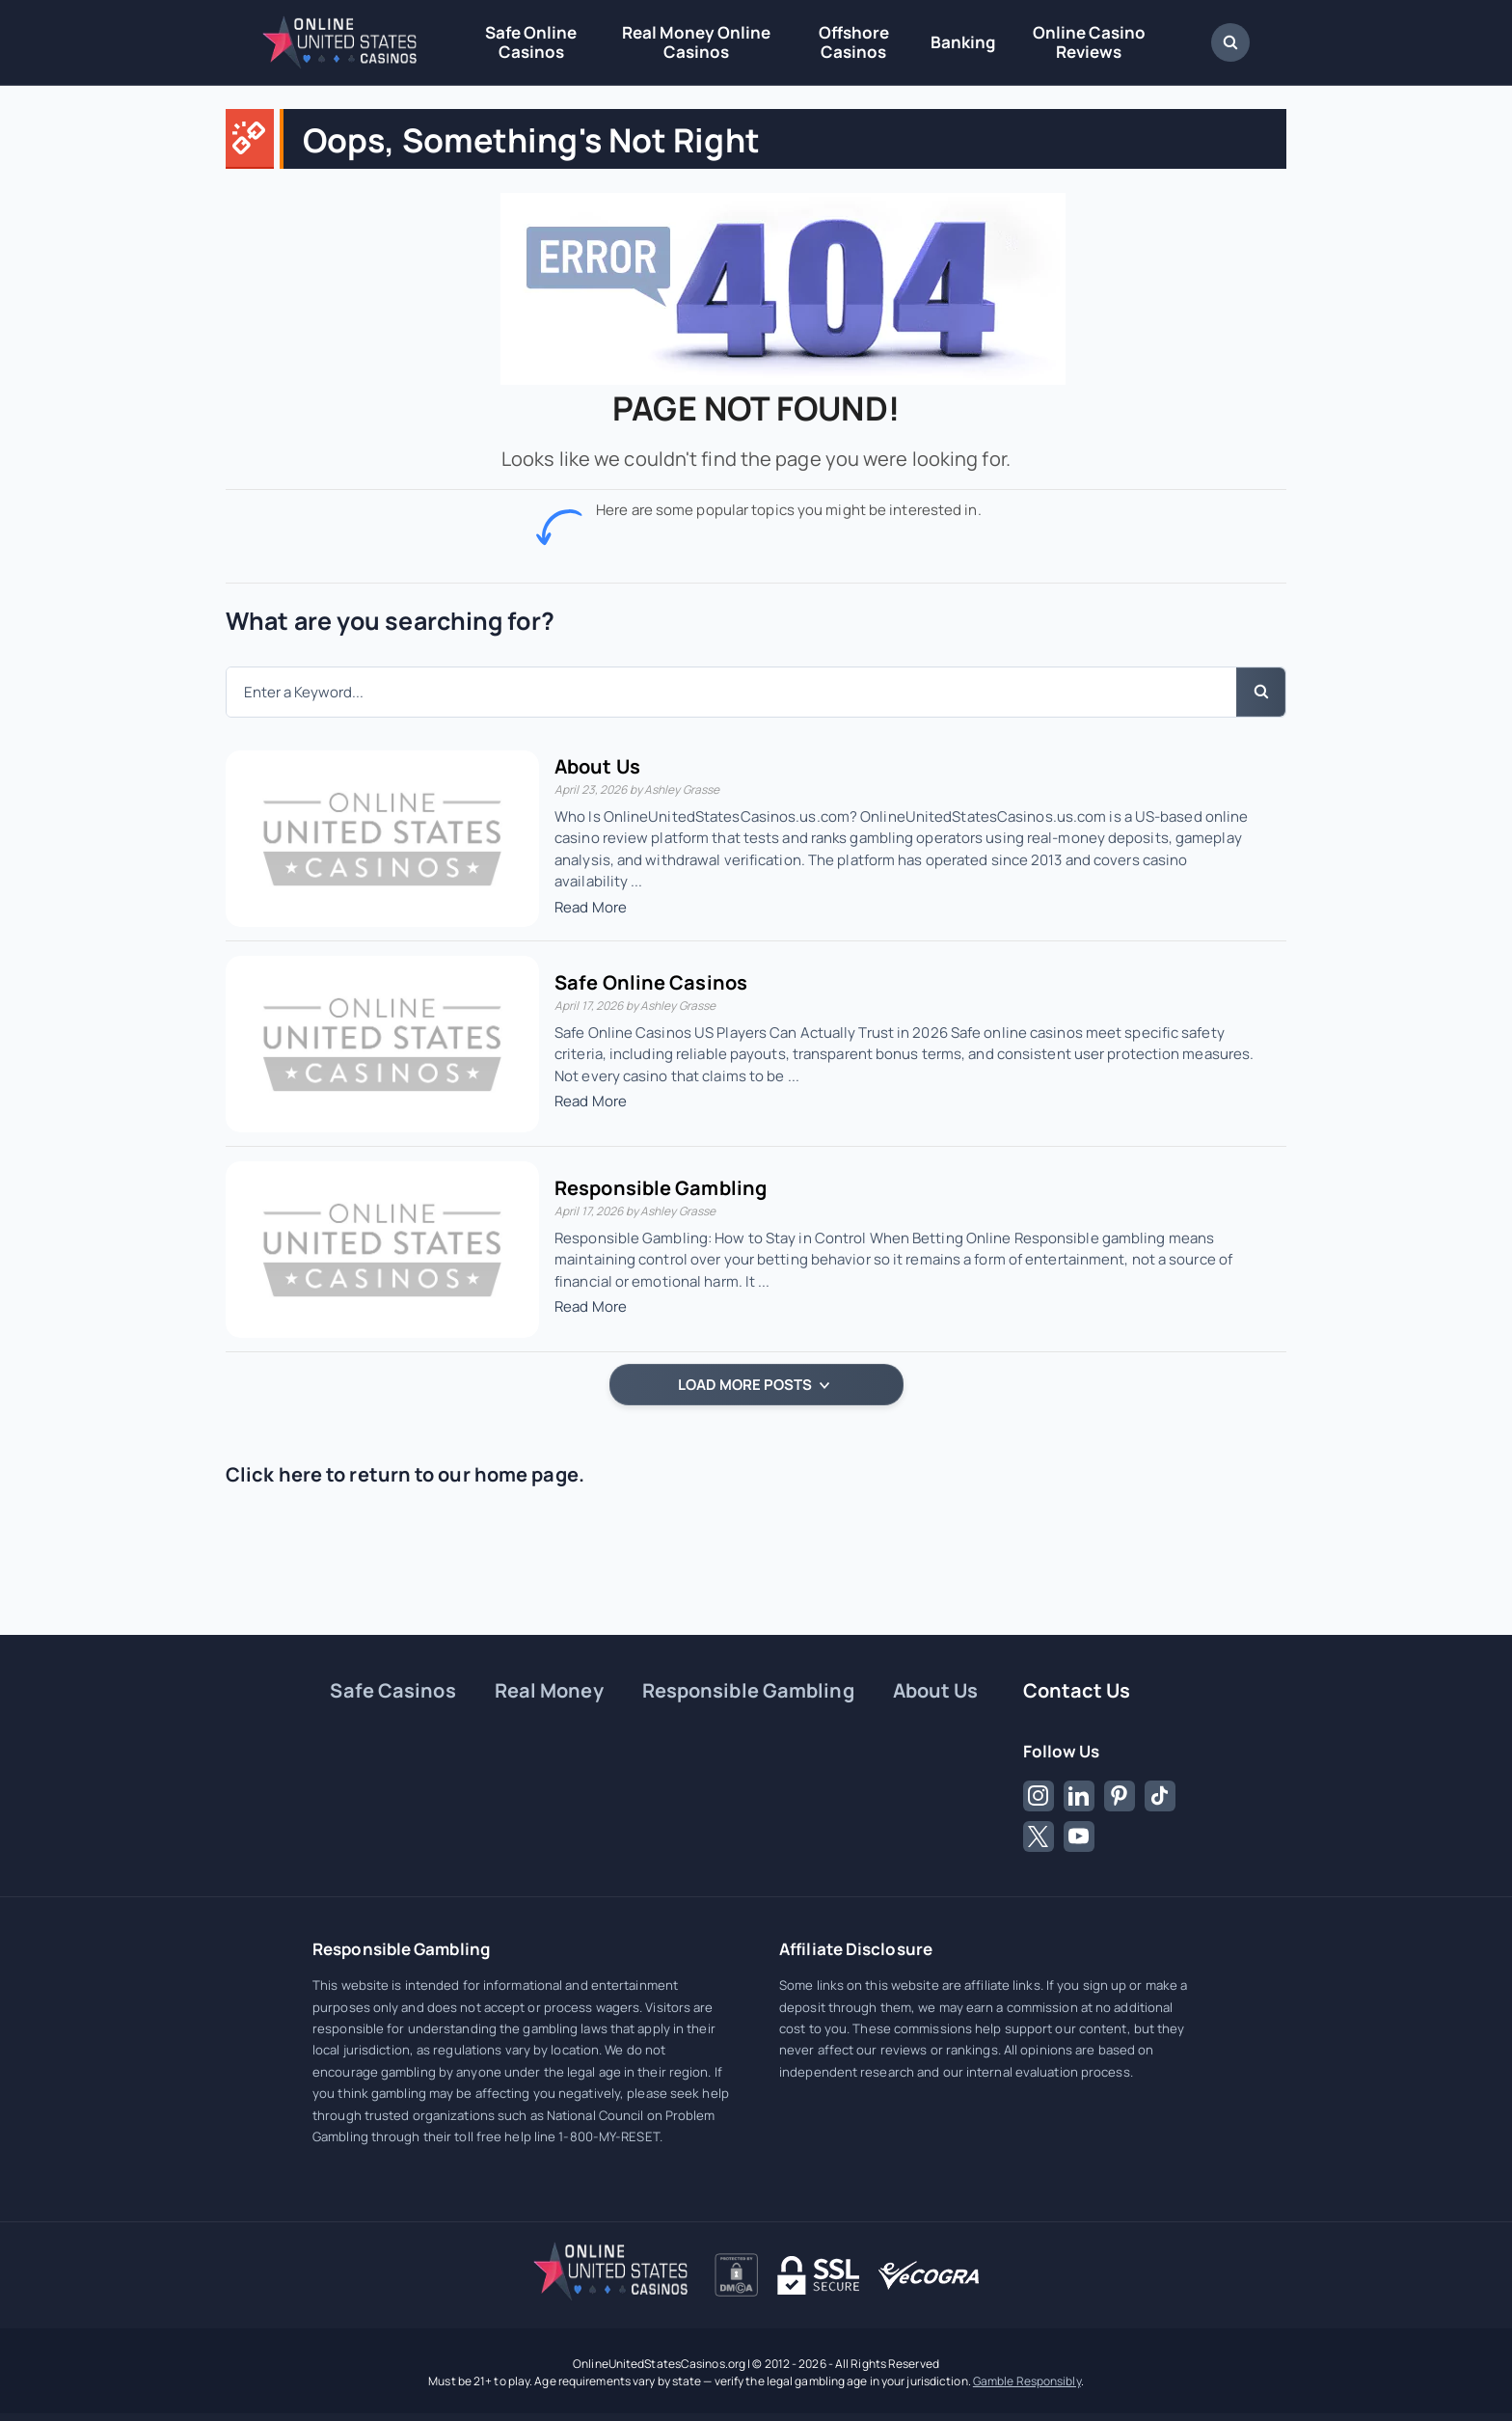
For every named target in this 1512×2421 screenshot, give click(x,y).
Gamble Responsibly (1027, 2381)
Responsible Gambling (660, 1188)
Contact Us (1077, 1690)
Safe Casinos (392, 1690)
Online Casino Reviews (1089, 42)
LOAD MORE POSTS (753, 1384)
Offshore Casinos (854, 42)
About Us (597, 766)
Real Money (549, 1690)
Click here (274, 1474)
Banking (963, 42)
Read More (590, 907)
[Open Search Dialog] (1230, 42)
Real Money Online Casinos (696, 42)
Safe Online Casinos (531, 42)
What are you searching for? (390, 621)
